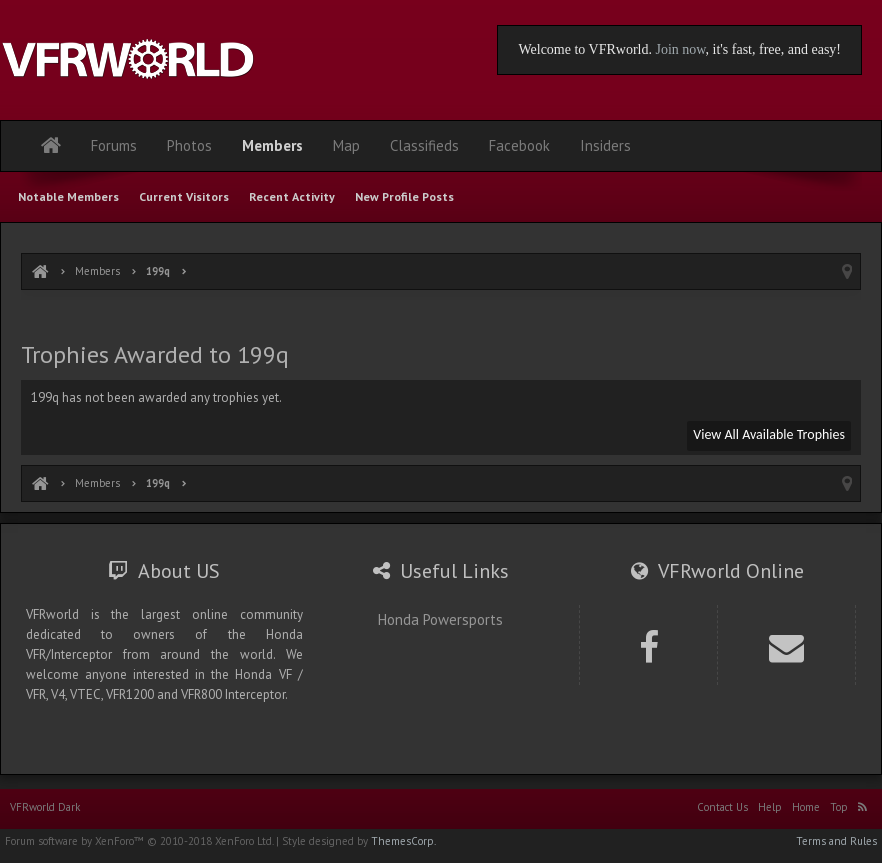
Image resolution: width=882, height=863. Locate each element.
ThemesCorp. (403, 841)
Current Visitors (184, 196)
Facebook (519, 145)
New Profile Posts (404, 196)
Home (806, 807)
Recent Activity (292, 196)
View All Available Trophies (769, 434)
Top (839, 807)
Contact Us (722, 807)
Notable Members (68, 196)
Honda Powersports (440, 619)
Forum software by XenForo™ (139, 841)
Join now (680, 49)
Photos (189, 145)
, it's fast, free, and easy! (773, 49)
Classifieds (424, 145)
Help (770, 807)
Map (346, 145)
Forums (114, 145)
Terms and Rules (836, 841)
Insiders (605, 145)
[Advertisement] (441, 317)
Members (272, 145)
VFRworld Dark (45, 807)
